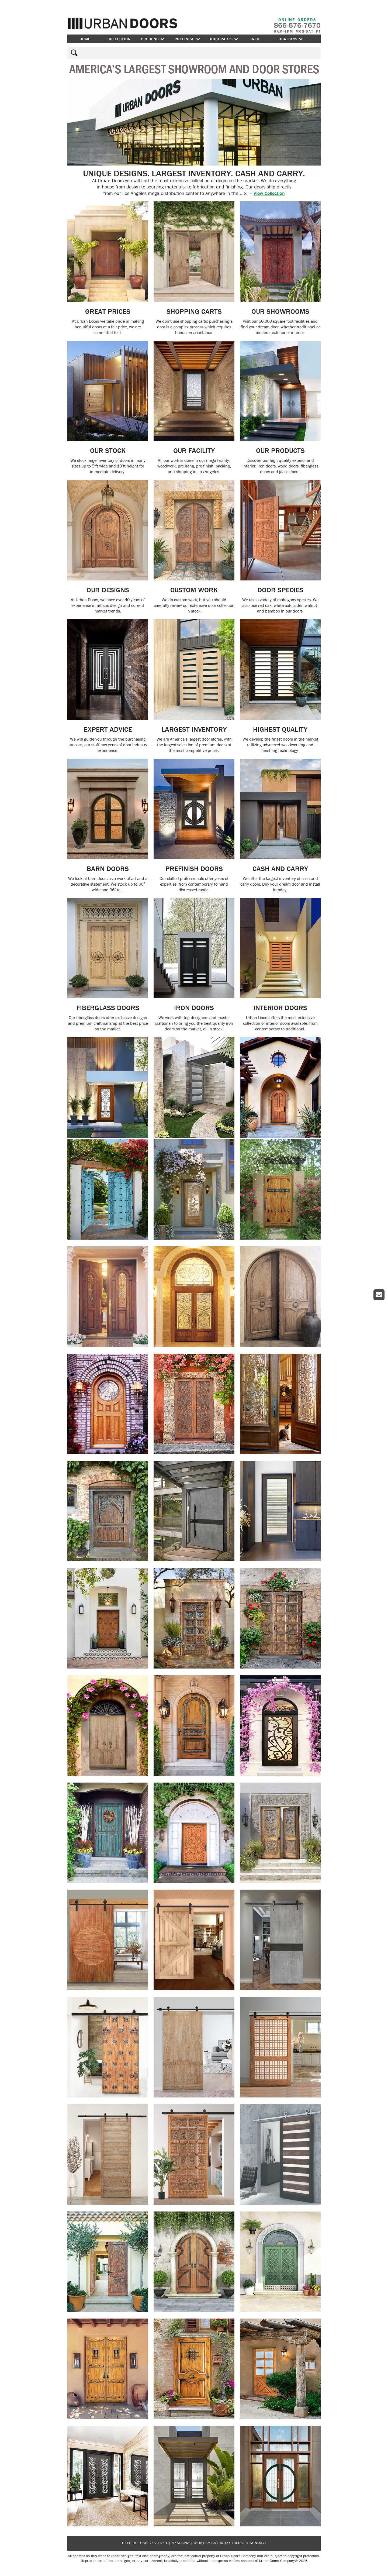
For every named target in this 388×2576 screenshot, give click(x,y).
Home (85, 38)
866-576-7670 (153, 2542)
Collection (119, 38)
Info (255, 38)
